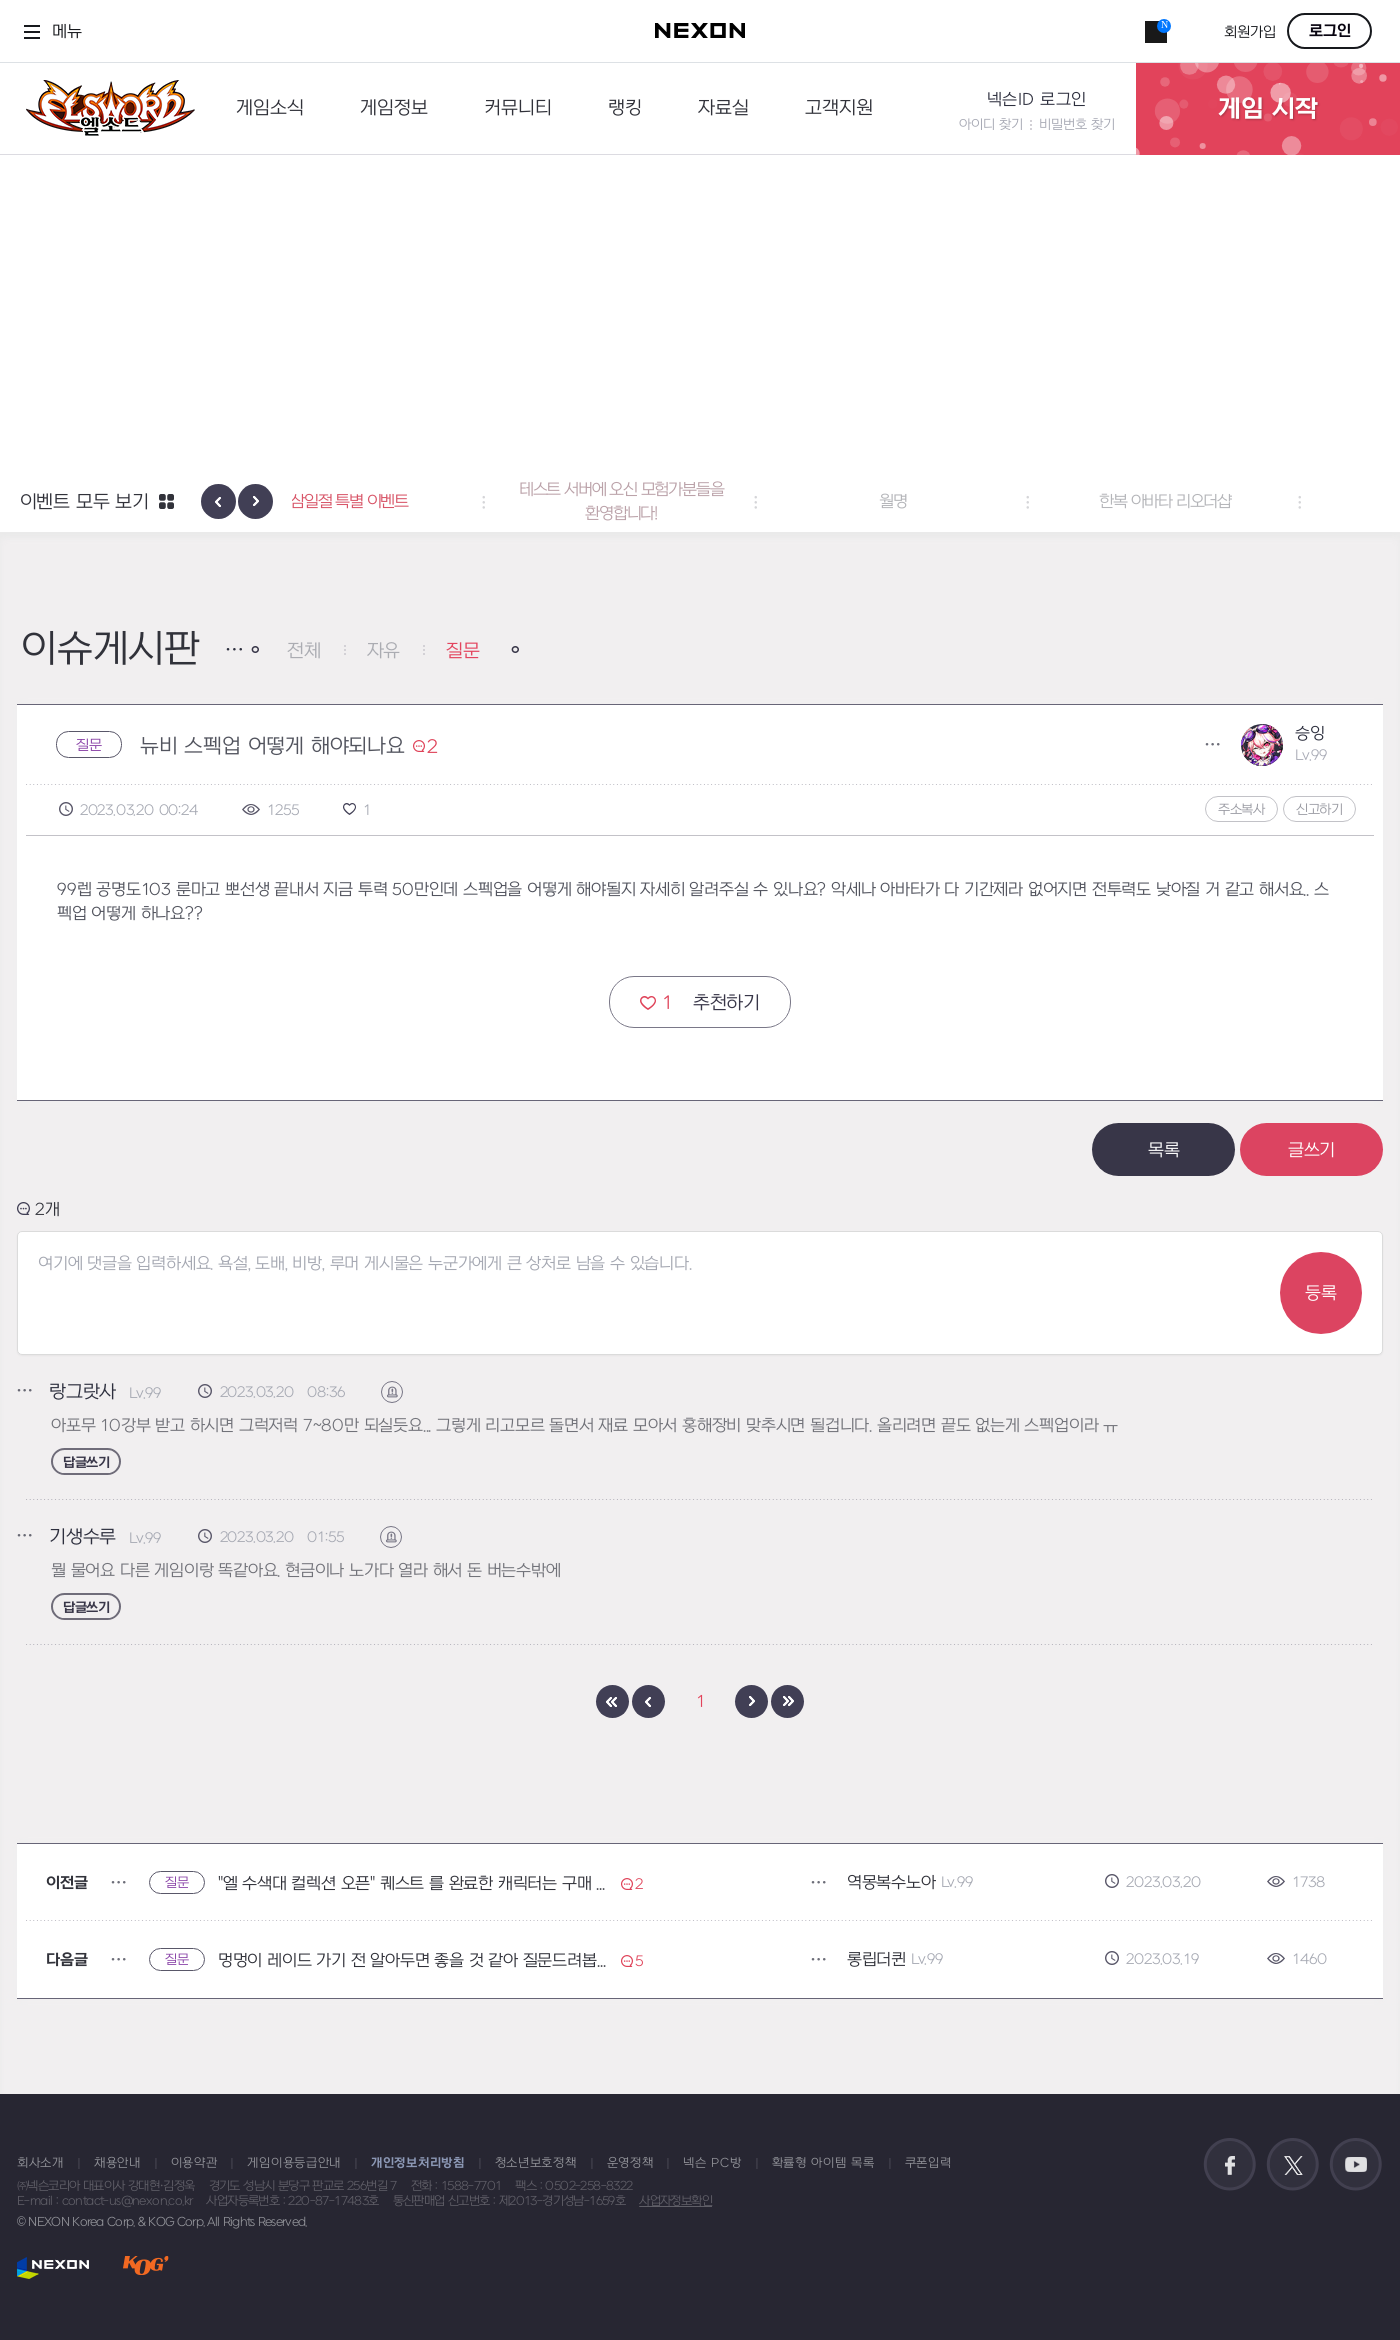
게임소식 (270, 108)
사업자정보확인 (675, 2201)
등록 (1321, 1293)
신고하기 (1319, 809)
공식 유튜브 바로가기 (1356, 2165)
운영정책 (630, 2163)
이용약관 (194, 2163)
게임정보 (394, 108)
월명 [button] (972, 502)
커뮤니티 (518, 108)
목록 (1164, 1150)
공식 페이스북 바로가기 (1230, 2165)
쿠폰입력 (928, 2163)
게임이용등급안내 (294, 2163)
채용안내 (117, 2163)
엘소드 (104, 108)
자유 (384, 651)
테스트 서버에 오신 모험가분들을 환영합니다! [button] (700, 502)
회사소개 (40, 2163)
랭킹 (625, 108)
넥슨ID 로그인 (1037, 100)
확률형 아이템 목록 (823, 2163)
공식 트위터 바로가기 (1293, 2165)
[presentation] (218, 501)
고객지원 (839, 108)
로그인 (1330, 31)
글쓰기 (1311, 1150)
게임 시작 (1268, 109)
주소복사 (1241, 809)
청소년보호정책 (536, 2163)
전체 (304, 651)
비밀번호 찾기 (1077, 124)
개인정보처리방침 (418, 2163)
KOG (146, 2267)
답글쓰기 (86, 1462)
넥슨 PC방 (712, 2163)
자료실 (723, 108)
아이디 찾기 (991, 124)
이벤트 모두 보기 (84, 502)
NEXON (53, 2267)
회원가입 (1250, 32)
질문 (463, 651)
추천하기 (700, 1002)
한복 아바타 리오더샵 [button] (1244, 502)
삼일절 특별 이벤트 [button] (428, 502)
